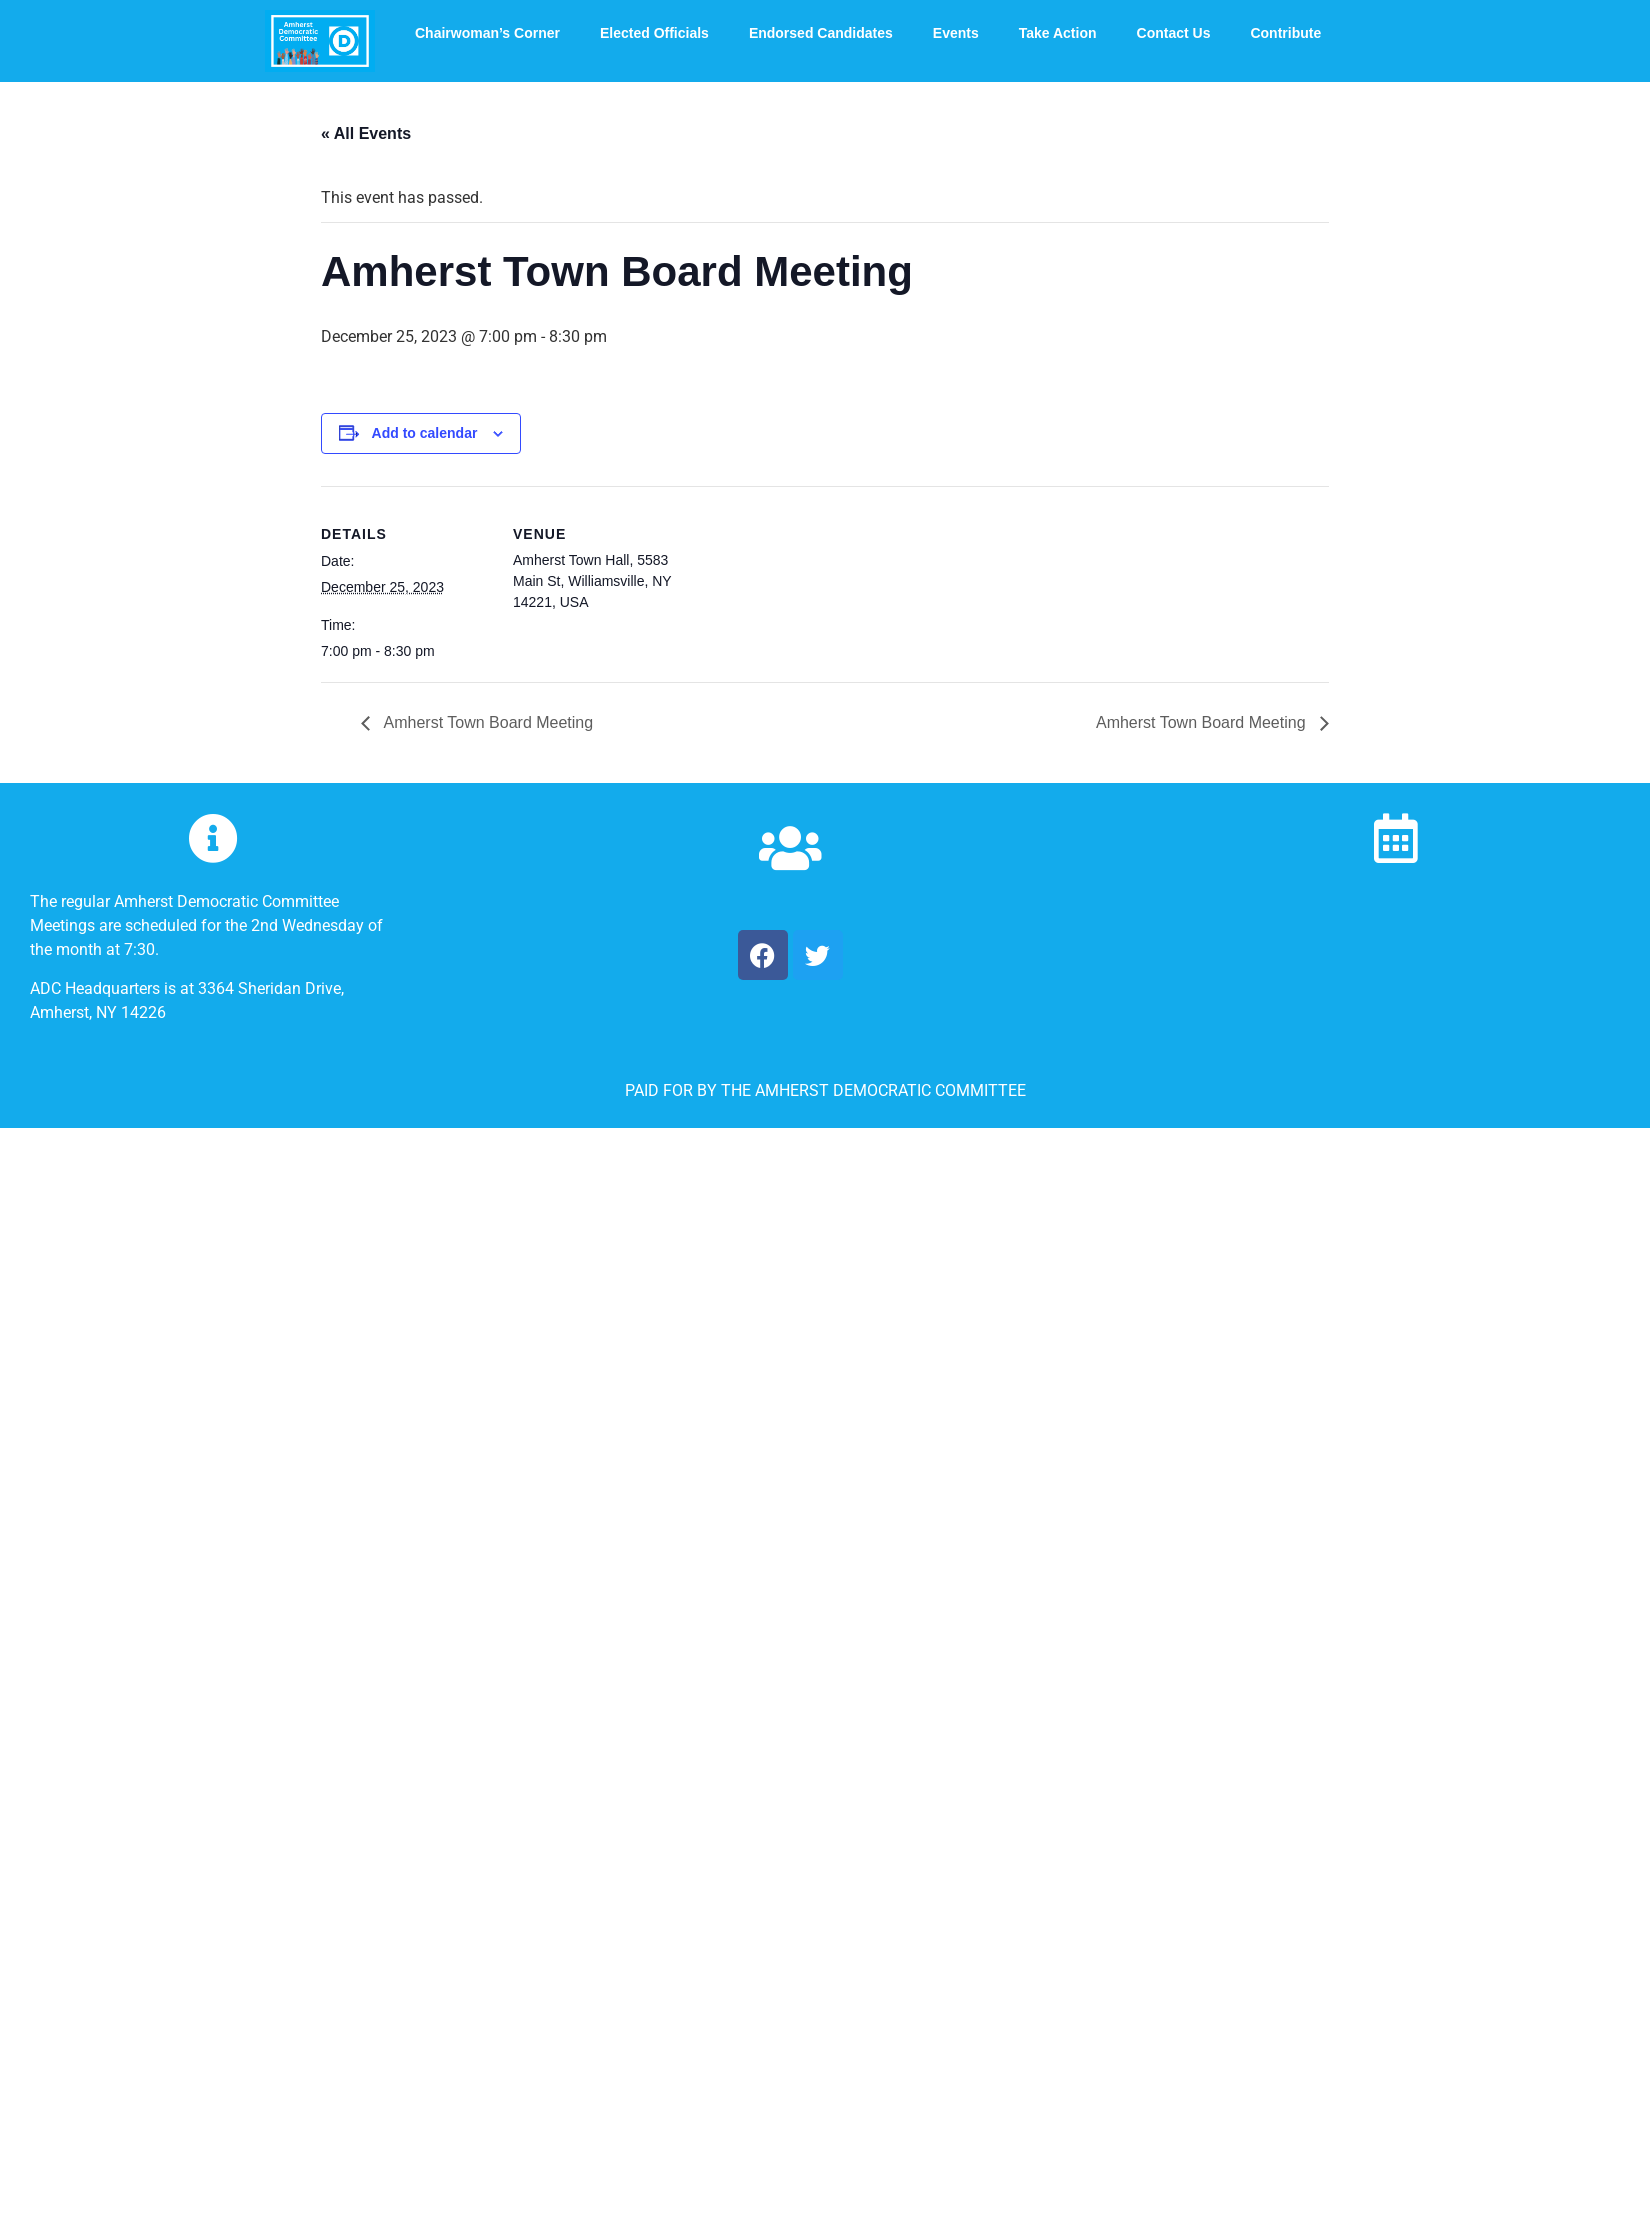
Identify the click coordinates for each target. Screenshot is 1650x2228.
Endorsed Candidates (821, 33)
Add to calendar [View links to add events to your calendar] (425, 433)
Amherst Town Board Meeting (486, 722)
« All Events (366, 133)
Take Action (1058, 33)
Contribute (1285, 33)
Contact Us (1174, 33)
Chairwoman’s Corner (487, 33)
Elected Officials (654, 33)
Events (956, 33)
